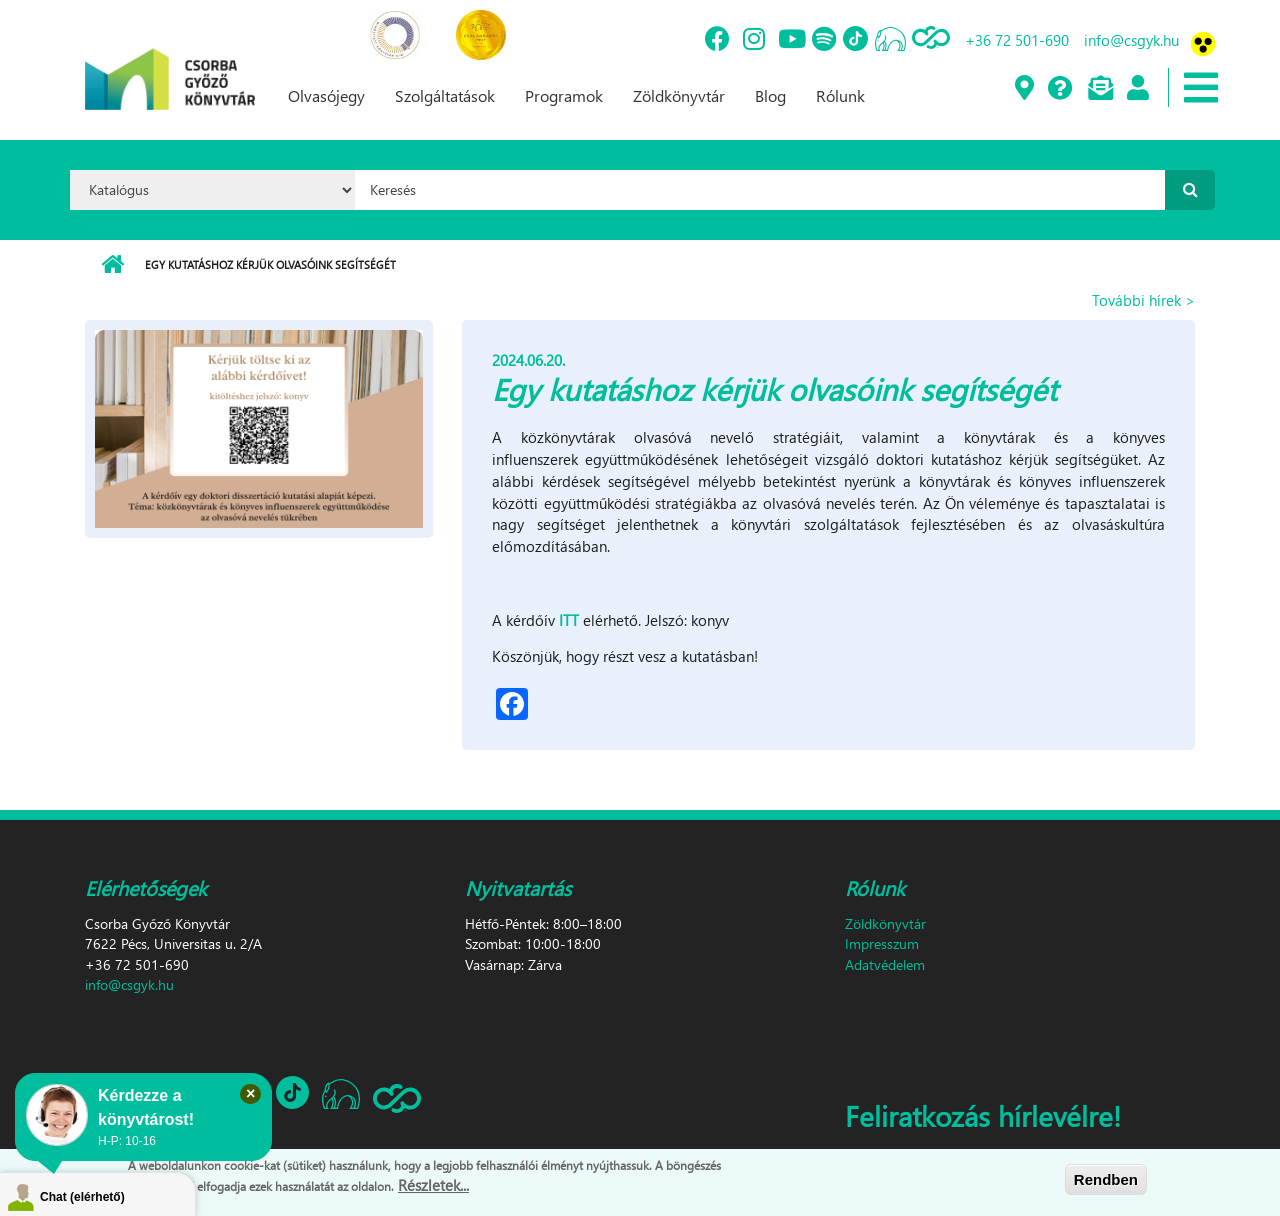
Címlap (112, 265)
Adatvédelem (885, 964)
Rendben (1106, 1179)
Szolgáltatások (445, 95)
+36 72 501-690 (1017, 40)
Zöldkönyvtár (679, 95)
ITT (569, 620)
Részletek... (433, 1185)
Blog (770, 95)
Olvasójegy (326, 95)
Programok (564, 95)
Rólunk (840, 95)
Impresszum (882, 943)
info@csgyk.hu (1131, 40)
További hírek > (1143, 300)
